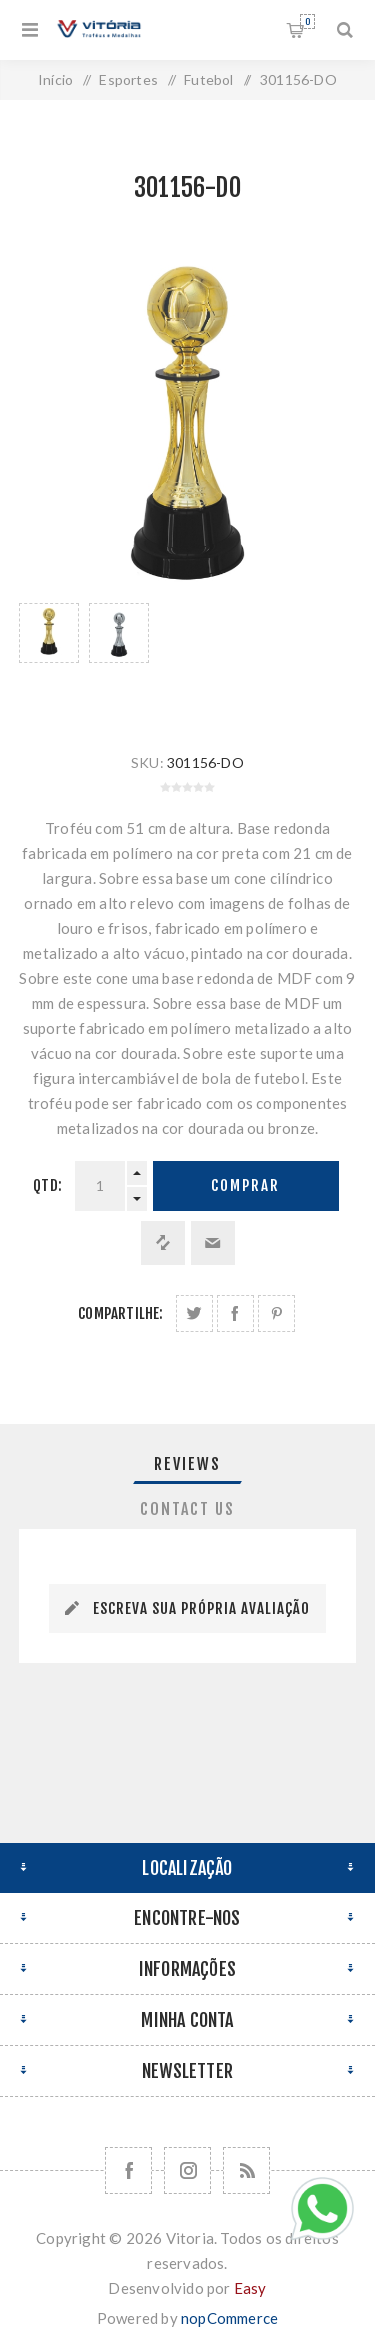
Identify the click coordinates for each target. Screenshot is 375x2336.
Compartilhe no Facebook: (235, 1313)
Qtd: (47, 1185)
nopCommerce (229, 2318)
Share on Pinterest (276, 1313)
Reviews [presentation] (187, 1464)
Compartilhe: (120, 1313)
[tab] (188, 1464)
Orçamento (307, 21)
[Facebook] (128, 2170)
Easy (250, 2288)
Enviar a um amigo (213, 1243)
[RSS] (246, 2170)
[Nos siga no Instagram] (187, 2170)
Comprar (245, 1185)
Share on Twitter (194, 1313)
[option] (49, 658)
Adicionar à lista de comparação (163, 1243)
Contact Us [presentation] (187, 1509)
